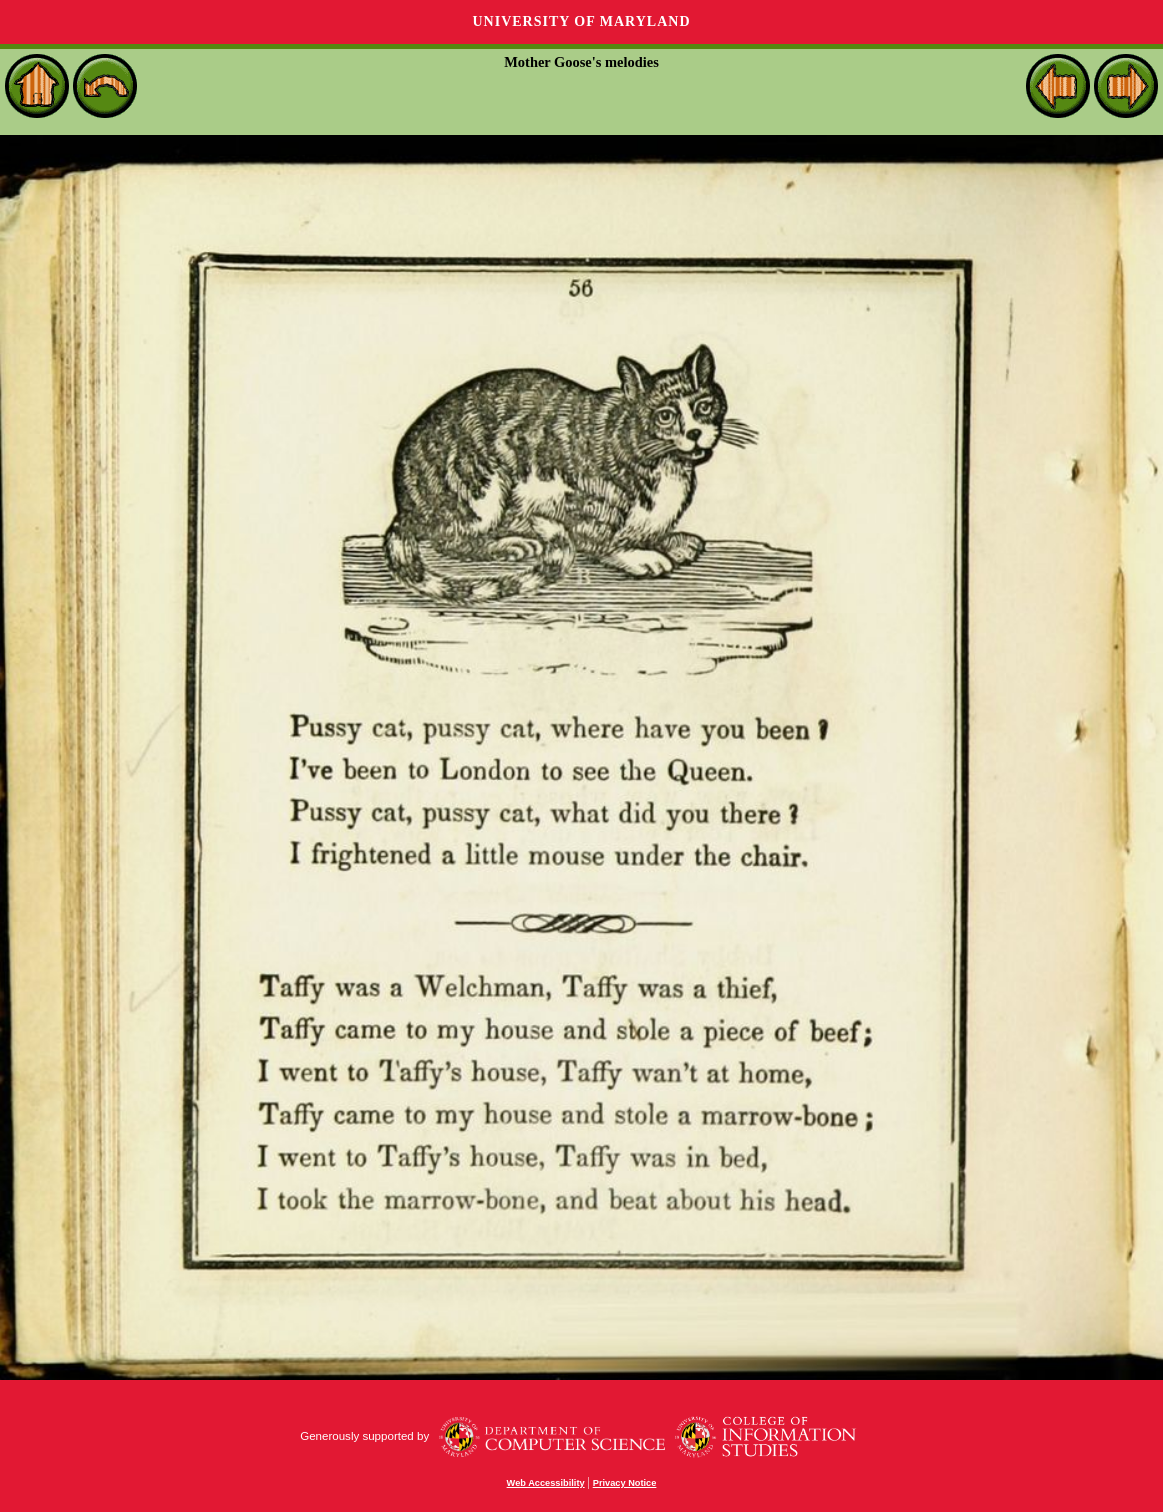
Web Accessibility (546, 1483)
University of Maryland (581, 21)
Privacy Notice (625, 1483)
